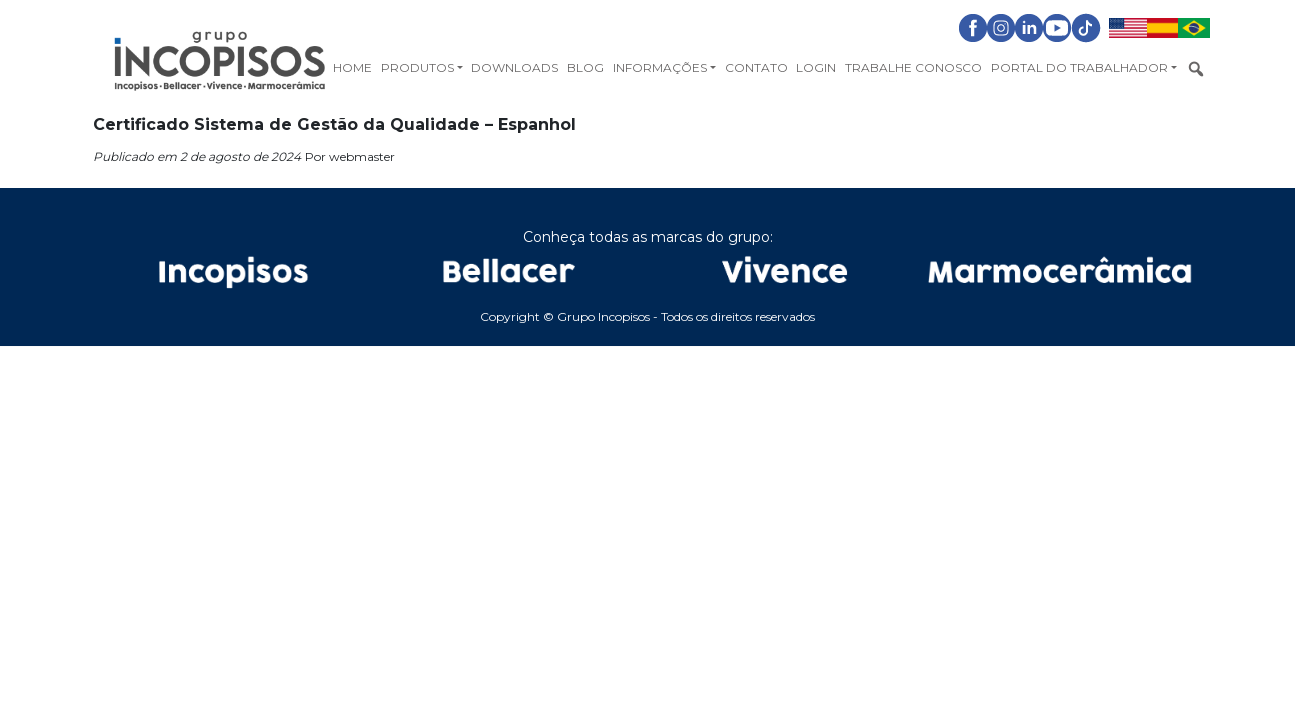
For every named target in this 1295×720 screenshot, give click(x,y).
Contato (756, 67)
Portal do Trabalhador (1079, 67)
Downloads (514, 67)
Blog (585, 67)
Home (352, 67)
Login (816, 67)
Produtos (417, 67)
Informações (660, 67)
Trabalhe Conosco (913, 67)
